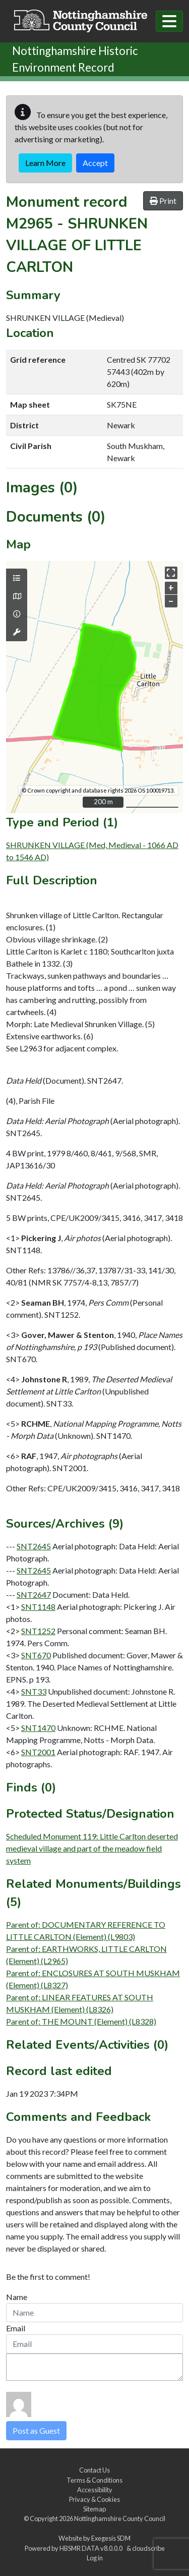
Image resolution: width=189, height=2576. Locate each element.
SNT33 (33, 1691)
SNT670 (36, 1655)
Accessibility (94, 2490)
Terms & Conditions (94, 2480)
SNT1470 (38, 1727)
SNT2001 (38, 1752)
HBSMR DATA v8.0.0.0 (91, 2548)
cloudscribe (148, 2548)
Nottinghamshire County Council (119, 2518)
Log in (95, 2558)
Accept (95, 162)
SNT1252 (38, 1631)
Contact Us (94, 2470)
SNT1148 (38, 1606)
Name (16, 2297)
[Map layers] (17, 578)
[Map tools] (17, 632)
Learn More (45, 162)
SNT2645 (34, 1546)
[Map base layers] (17, 596)
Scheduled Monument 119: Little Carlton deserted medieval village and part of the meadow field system (92, 1848)
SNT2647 (34, 1594)
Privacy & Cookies (94, 2499)
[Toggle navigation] (169, 21)
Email (15, 2328)
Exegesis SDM (111, 2538)
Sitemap (94, 2509)
